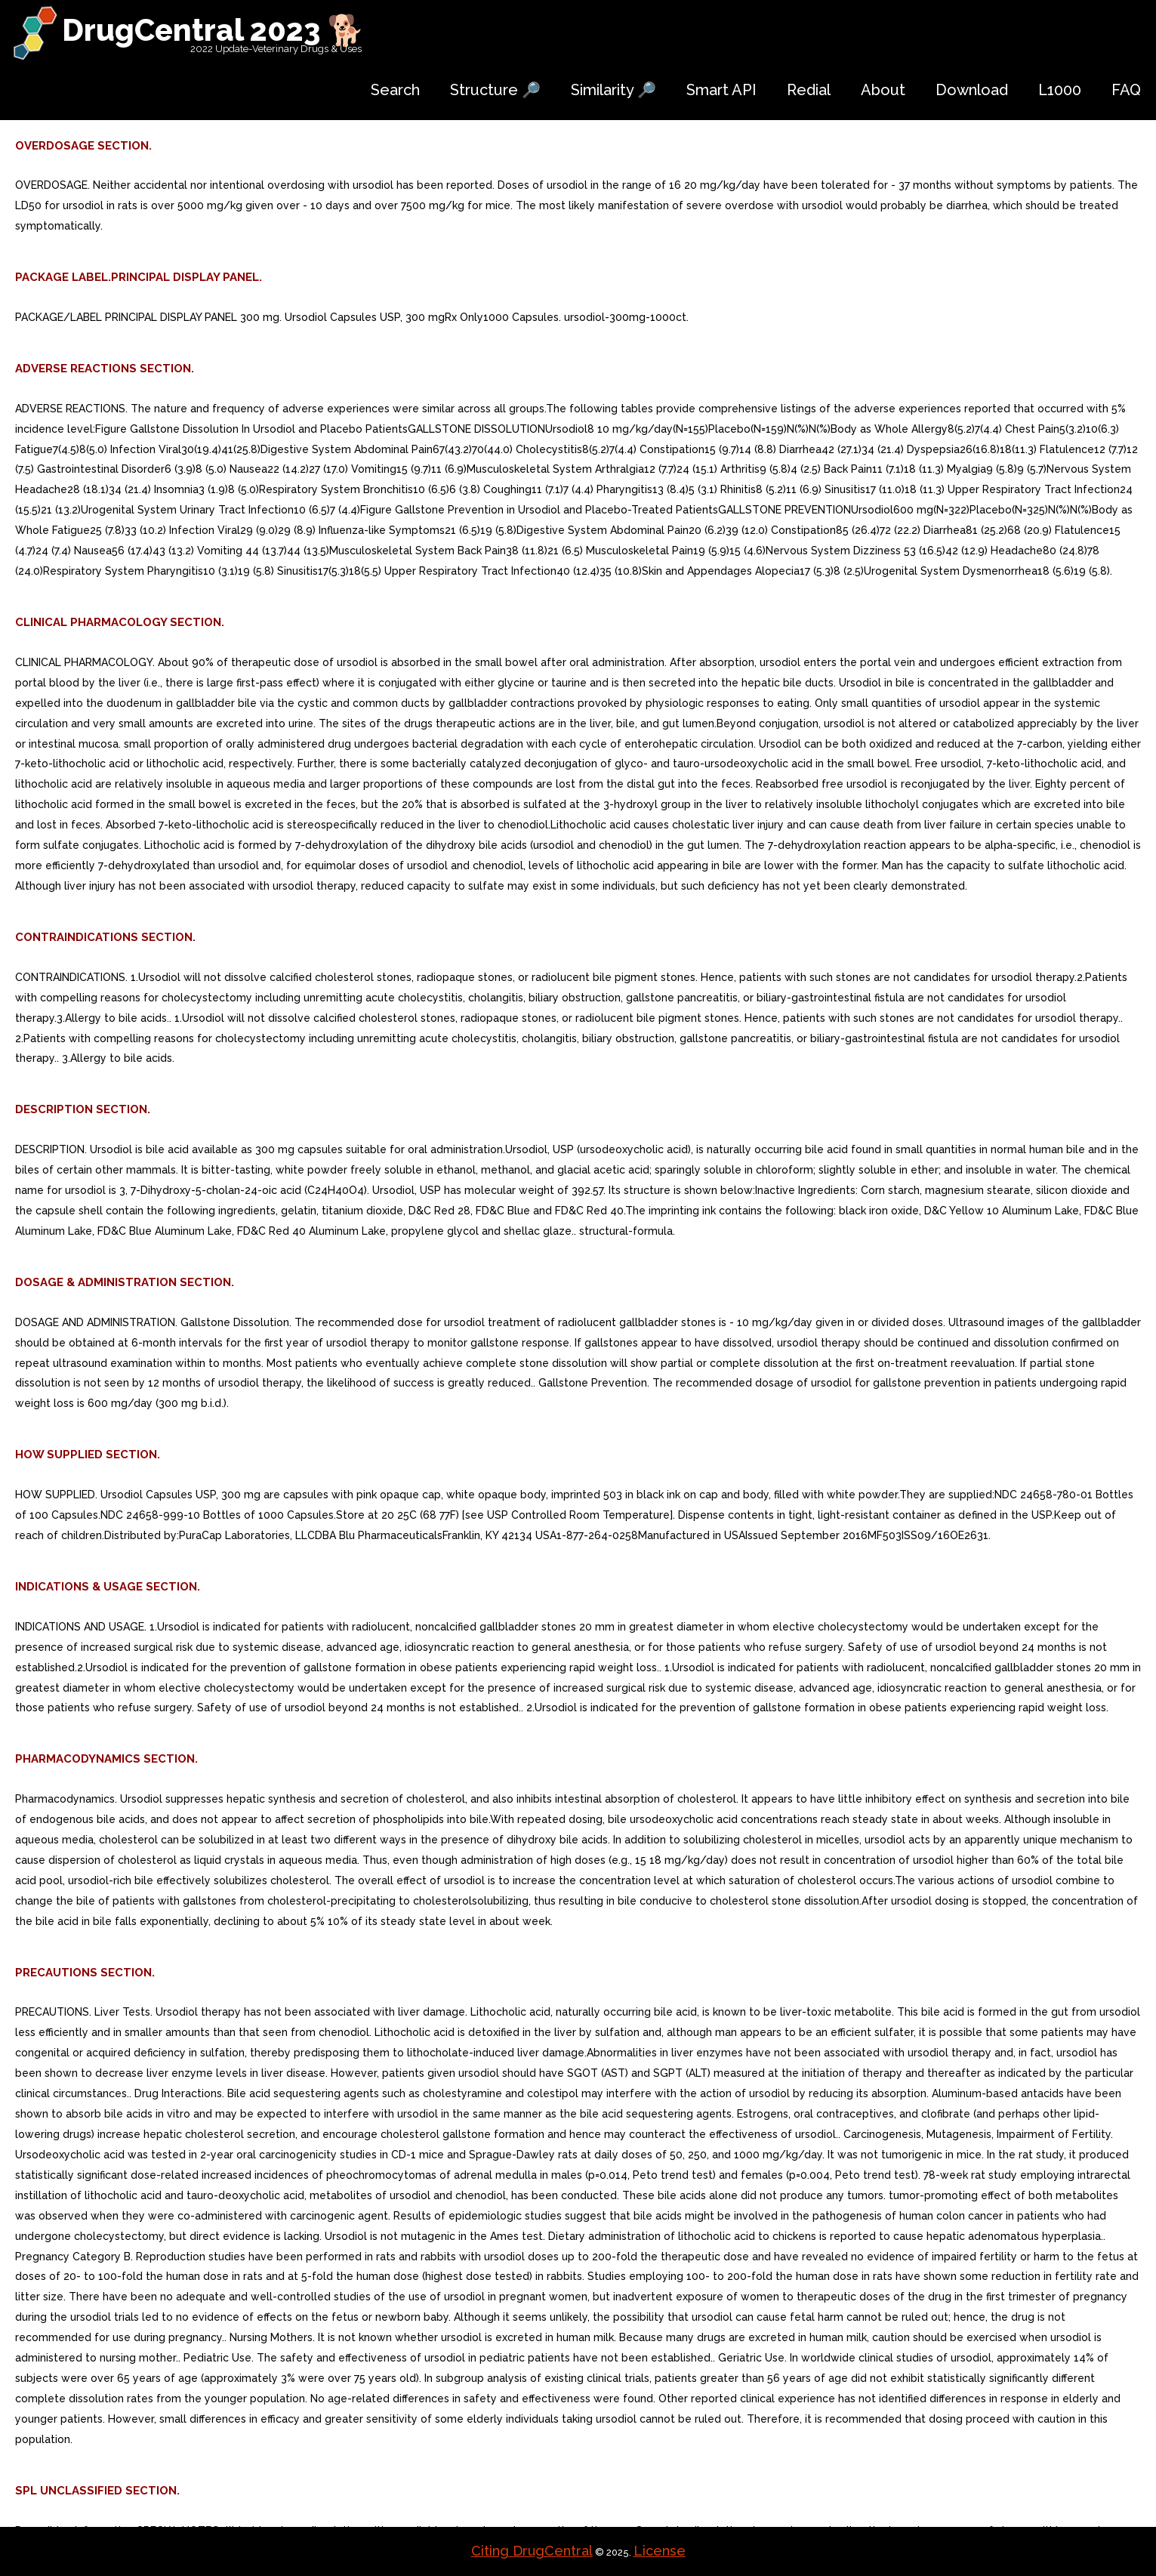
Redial (809, 90)
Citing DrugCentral (532, 2551)
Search (395, 90)
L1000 (1059, 90)
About (883, 90)
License (659, 2551)
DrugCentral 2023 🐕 (213, 30)
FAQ (1126, 90)
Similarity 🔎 (613, 90)
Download (972, 90)
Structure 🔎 (495, 90)
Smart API (721, 90)
